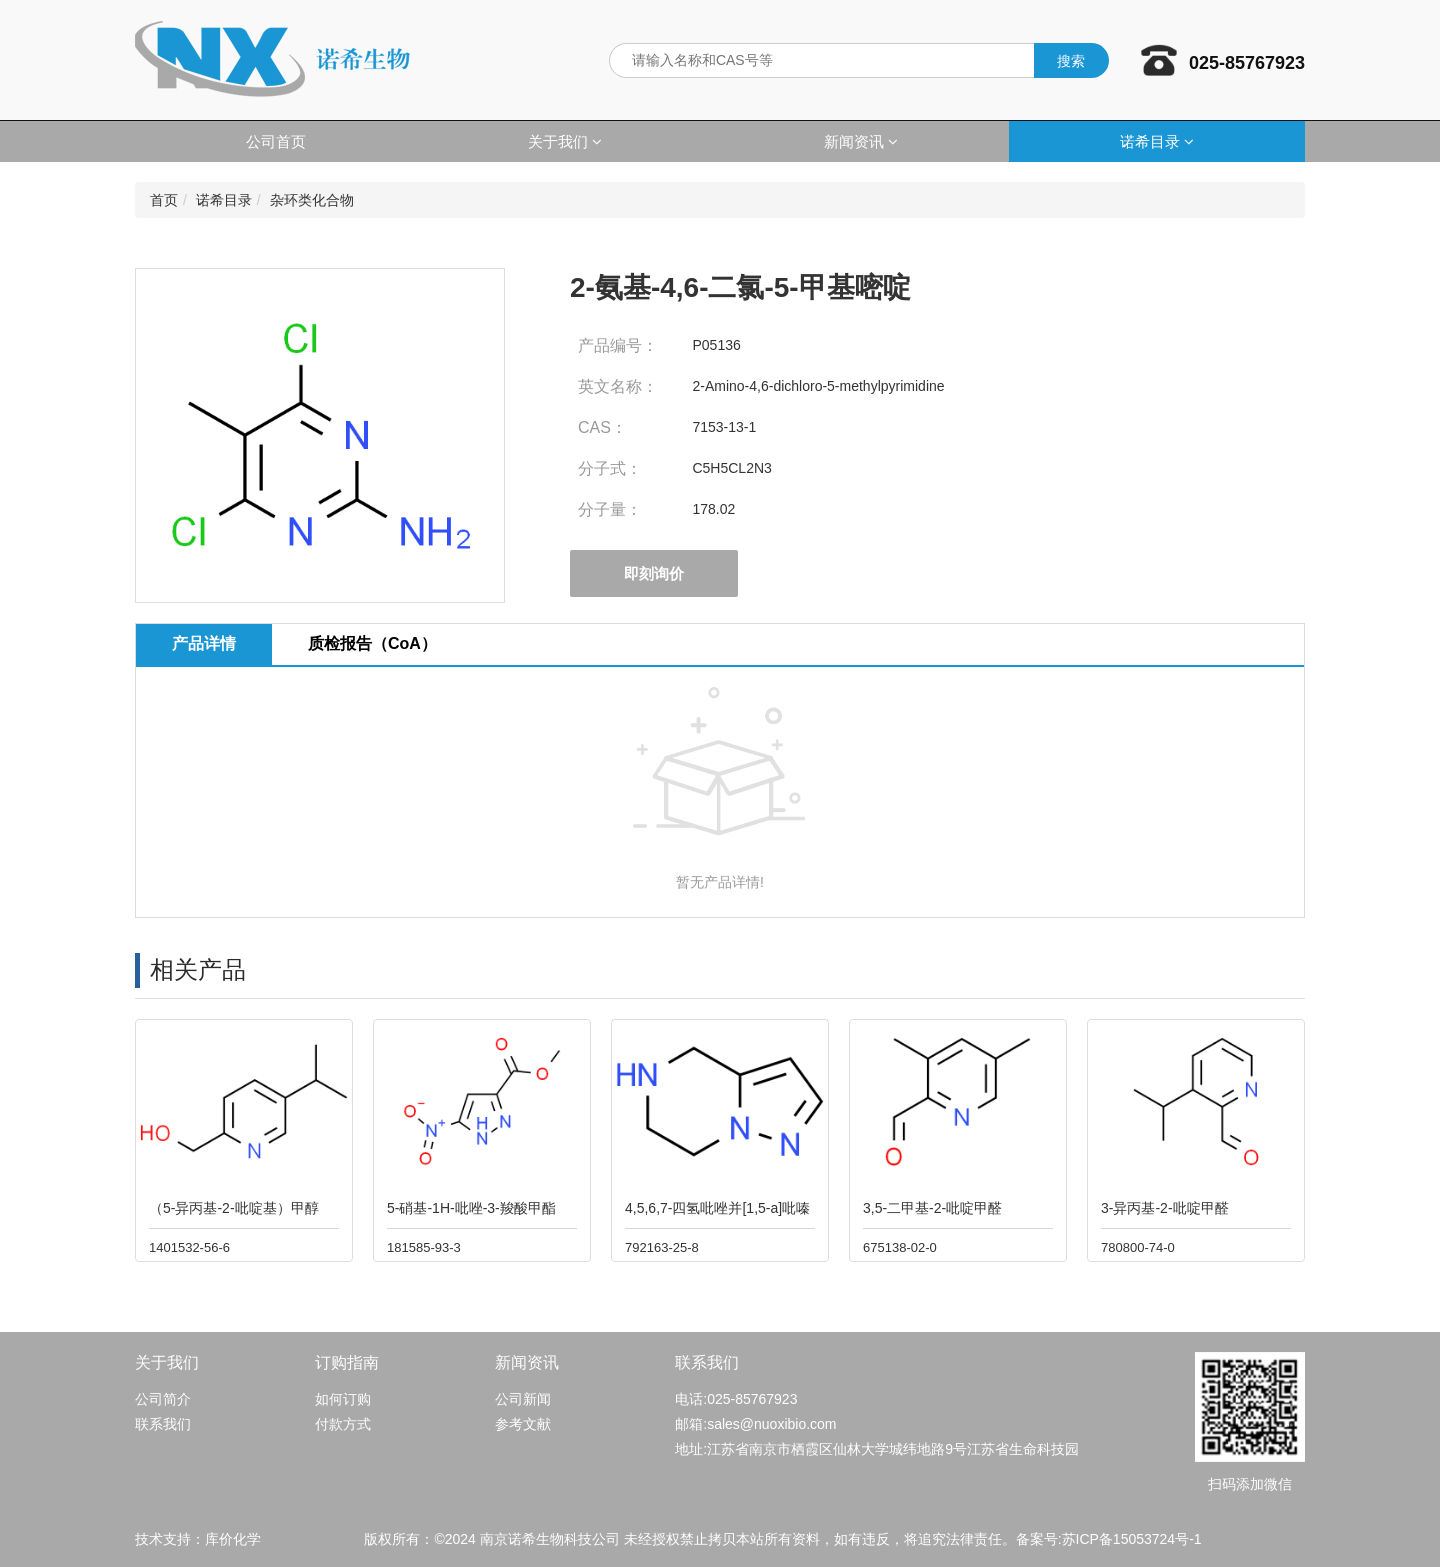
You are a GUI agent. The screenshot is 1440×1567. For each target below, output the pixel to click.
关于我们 (565, 141)
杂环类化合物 (312, 200)
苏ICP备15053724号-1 (1132, 1539)
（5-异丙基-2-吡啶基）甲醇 (234, 1208)
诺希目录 (1157, 141)
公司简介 (163, 1399)
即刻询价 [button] (654, 573)
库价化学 (233, 1539)
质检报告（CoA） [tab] (372, 643)
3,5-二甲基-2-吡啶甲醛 (932, 1208)
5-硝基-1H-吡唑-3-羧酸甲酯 (471, 1208)
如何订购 (343, 1399)
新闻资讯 (861, 141)
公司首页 (276, 141)
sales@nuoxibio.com (771, 1424)
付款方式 (343, 1424)
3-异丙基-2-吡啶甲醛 (1165, 1208)
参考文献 (523, 1424)
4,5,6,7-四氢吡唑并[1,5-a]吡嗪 (717, 1208)
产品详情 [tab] (204, 643)
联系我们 (163, 1424)
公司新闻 (523, 1399)
